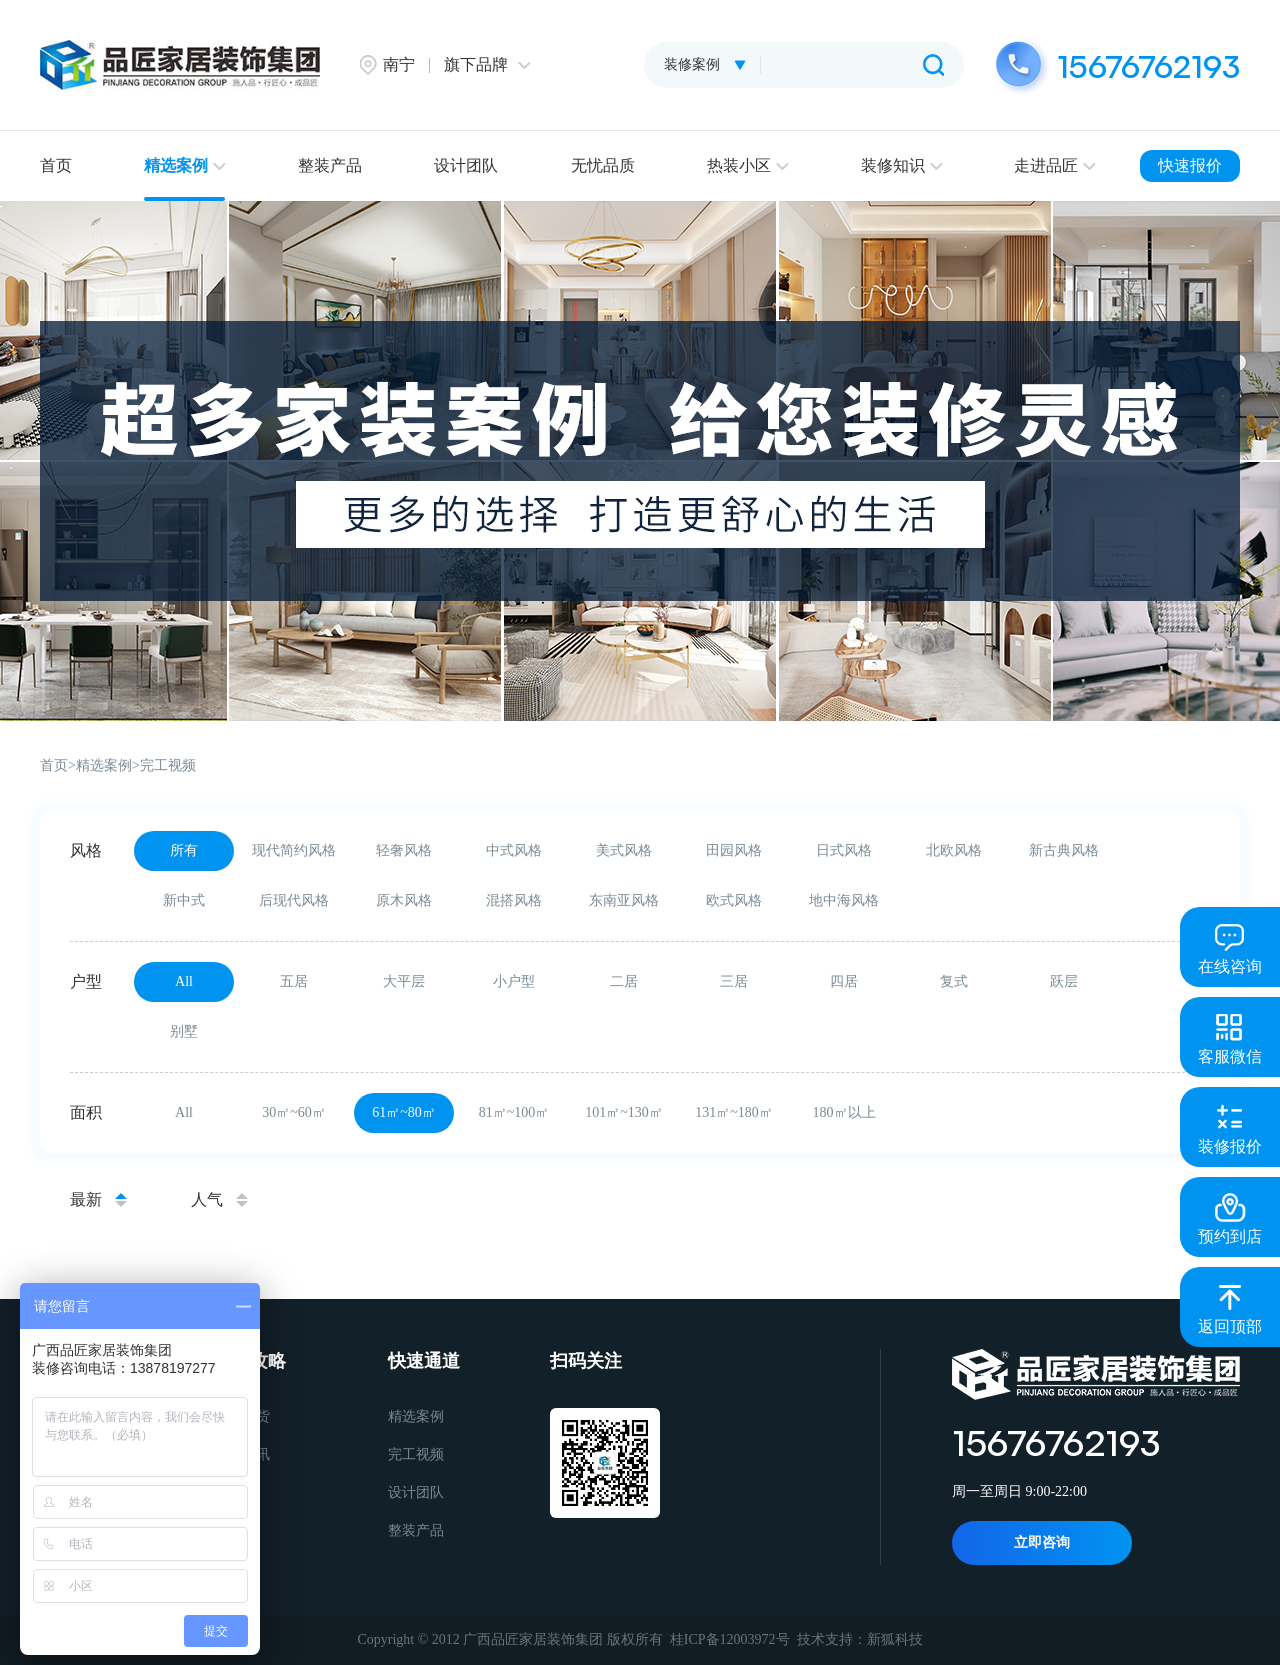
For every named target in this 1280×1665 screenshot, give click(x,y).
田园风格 (734, 850)
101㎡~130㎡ (624, 1112)
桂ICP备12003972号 (730, 1639)
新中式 (184, 900)
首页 (56, 165)
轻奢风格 (404, 850)
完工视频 (168, 765)
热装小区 (747, 165)
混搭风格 (514, 900)
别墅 (184, 1031)
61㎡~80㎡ (404, 1112)
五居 (294, 981)
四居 (844, 981)
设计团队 (466, 165)
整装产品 (330, 165)
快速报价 (1190, 165)
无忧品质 (603, 165)
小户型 (514, 981)
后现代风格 (294, 900)
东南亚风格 (624, 900)
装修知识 (901, 165)
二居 (624, 981)
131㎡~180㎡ (734, 1112)
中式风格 (514, 850)
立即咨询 (1042, 1542)
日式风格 (844, 850)
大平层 (404, 981)
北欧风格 (954, 850)
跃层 (1064, 981)
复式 (954, 981)
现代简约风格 (294, 850)
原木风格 (404, 900)
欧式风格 (734, 900)
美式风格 (624, 850)
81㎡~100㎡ (514, 1112)
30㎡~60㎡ (294, 1112)
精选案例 (184, 165)
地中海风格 (844, 900)
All (184, 981)
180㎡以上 (844, 1112)
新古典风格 (1064, 850)
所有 (184, 850)
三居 (734, 981)
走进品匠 (1054, 165)
